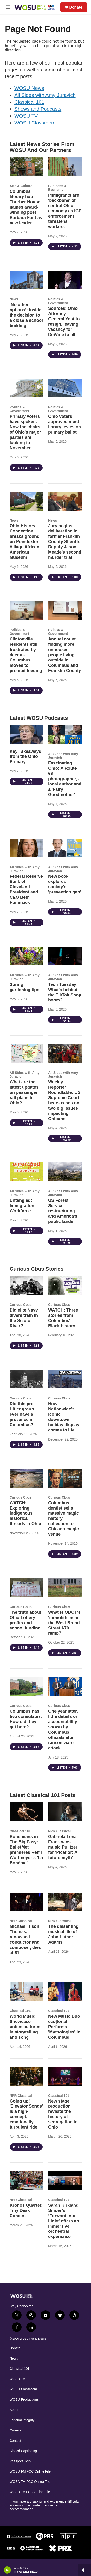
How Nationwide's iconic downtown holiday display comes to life (63, 1421)
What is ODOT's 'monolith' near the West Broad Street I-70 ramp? (64, 1627)
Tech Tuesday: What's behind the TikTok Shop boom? (64, 997)
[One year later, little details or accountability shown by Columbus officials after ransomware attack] (65, 1691)
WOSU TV (26, 120)
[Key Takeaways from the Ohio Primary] (26, 739)
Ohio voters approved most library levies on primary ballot (64, 429)
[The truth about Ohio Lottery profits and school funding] (26, 1592)
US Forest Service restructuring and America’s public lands (62, 1216)
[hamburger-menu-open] (7, 7)
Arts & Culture (21, 191)
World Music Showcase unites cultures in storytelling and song (25, 2031)
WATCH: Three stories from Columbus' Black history (63, 1322)
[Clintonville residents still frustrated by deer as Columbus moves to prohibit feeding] (26, 615)
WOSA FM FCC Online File (30, 2486)
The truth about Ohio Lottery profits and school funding (25, 1625)
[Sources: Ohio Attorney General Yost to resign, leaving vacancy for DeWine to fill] (65, 284)
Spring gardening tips (24, 992)
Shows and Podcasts (37, 113)
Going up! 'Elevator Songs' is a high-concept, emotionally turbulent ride (26, 2119)
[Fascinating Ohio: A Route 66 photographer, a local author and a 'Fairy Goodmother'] (65, 739)
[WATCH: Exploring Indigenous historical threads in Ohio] (26, 1483)
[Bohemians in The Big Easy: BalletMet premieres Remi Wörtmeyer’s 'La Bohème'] (26, 1816)
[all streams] (84, 2570)
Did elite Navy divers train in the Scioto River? (24, 1322)
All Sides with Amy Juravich (45, 99)
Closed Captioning (23, 2456)
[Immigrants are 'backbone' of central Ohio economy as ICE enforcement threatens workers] (65, 171)
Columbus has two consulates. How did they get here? (26, 1724)
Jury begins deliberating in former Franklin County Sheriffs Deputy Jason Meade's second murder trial (64, 546)
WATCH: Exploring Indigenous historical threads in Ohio (25, 1518)
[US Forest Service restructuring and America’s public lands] (65, 1176)
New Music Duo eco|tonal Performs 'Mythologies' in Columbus (64, 2031)
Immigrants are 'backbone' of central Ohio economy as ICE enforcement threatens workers (64, 216)
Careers (16, 2435)
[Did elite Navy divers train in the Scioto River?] (26, 1290)
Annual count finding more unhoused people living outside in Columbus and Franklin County (64, 659)
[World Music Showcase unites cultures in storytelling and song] (26, 1996)
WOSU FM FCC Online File (30, 2476)
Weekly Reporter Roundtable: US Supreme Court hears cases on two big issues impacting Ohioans (64, 1105)
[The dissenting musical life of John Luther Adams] (65, 1906)
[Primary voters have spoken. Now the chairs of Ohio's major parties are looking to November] (26, 392)
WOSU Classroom (35, 127)
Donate (75, 7)
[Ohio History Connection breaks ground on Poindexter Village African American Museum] (26, 506)
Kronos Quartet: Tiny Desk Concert (26, 2215)
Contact (15, 2445)
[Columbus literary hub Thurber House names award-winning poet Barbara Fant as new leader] (26, 171)
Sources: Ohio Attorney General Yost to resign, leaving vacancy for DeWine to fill (64, 326)
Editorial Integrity (22, 2425)
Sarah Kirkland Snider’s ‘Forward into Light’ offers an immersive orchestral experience (63, 2226)
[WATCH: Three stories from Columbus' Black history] (65, 1290)
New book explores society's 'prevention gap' (64, 889)
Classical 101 (29, 106)
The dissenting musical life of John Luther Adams (63, 1939)
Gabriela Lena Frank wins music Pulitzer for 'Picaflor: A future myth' (62, 1852)
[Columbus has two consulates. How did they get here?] (26, 1691)
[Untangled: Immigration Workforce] (26, 1176)
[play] (7, 2570)
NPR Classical (59, 1836)
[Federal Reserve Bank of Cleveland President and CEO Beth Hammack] (26, 852)
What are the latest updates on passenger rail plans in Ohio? (24, 1097)
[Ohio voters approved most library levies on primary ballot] (65, 392)
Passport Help (20, 2466)
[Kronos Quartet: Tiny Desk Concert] (26, 2185)
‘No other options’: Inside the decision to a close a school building (26, 320)
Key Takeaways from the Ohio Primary (25, 761)
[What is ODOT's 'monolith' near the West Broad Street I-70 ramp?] (65, 1592)
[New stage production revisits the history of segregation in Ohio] (65, 2081)
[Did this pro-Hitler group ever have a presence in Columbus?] (26, 1384)
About (14, 2414)
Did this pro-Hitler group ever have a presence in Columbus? (22, 1419)
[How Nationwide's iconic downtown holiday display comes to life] (65, 1384)
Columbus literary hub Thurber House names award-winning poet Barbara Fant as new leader (26, 212)
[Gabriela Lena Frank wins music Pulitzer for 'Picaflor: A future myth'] (65, 1816)
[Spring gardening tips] (26, 960)
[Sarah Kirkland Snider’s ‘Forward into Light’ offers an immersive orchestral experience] (65, 2185)
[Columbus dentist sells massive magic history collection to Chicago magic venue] (65, 1483)
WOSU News (29, 93)
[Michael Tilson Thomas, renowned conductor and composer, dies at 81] (26, 1906)
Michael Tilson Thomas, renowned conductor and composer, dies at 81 (25, 1944)
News (14, 304)
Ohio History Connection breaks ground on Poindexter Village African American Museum (25, 546)
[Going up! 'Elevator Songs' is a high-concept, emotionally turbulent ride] (26, 2081)
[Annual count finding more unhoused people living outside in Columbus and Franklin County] (65, 615)
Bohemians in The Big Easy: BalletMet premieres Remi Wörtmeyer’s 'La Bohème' (26, 1854)
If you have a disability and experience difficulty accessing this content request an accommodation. (45, 2510)
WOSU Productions (24, 2404)
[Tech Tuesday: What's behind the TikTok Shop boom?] (65, 960)
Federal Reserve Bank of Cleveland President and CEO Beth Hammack (26, 894)
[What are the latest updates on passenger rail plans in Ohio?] (26, 1058)
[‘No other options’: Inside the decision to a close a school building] (26, 284)
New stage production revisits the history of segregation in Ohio (63, 2119)
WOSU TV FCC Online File (30, 2497)
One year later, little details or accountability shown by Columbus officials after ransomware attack (63, 1734)
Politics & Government (58, 306)
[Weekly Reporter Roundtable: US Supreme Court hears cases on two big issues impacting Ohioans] (65, 1058)
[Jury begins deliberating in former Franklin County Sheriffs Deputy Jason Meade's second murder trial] (65, 506)
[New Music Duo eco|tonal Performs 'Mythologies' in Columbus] (65, 1996)
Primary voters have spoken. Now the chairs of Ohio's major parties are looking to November (25, 437)
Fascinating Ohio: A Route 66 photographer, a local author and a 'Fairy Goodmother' (64, 783)
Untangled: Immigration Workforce (22, 1210)
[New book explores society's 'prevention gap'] (65, 852)
